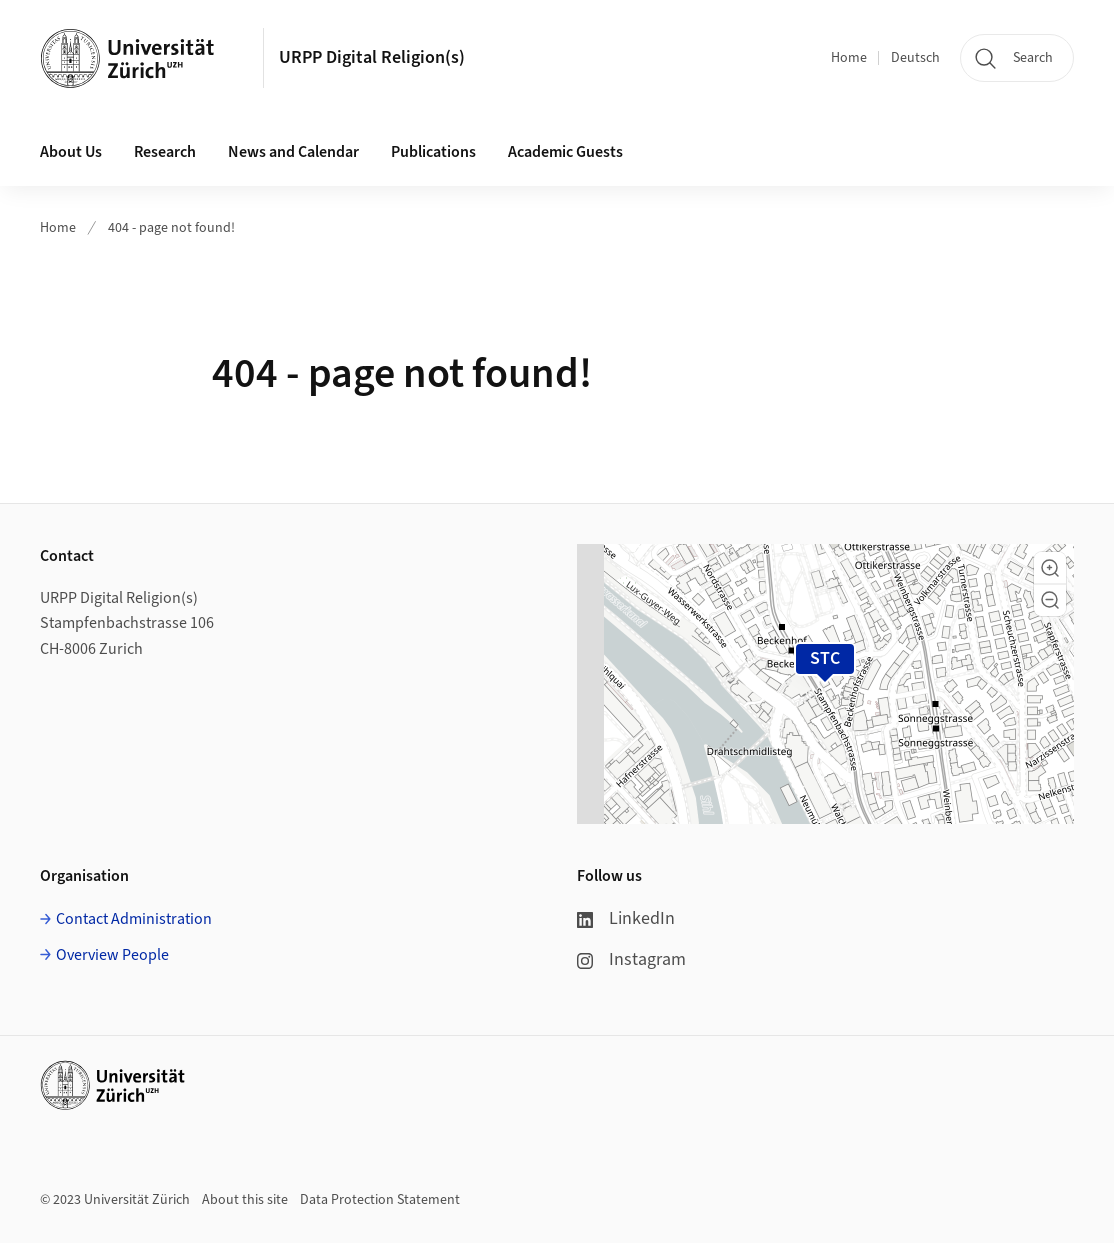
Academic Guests (565, 152)
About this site (245, 1200)
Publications (433, 152)
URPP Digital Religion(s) (372, 57)
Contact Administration (134, 919)
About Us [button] (71, 152)
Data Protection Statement (380, 1200)
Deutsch (915, 58)
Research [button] (165, 152)
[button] (1050, 568)
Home (849, 58)
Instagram (631, 959)
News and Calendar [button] (293, 152)
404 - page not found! (171, 228)
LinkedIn (626, 918)
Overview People (112, 955)
